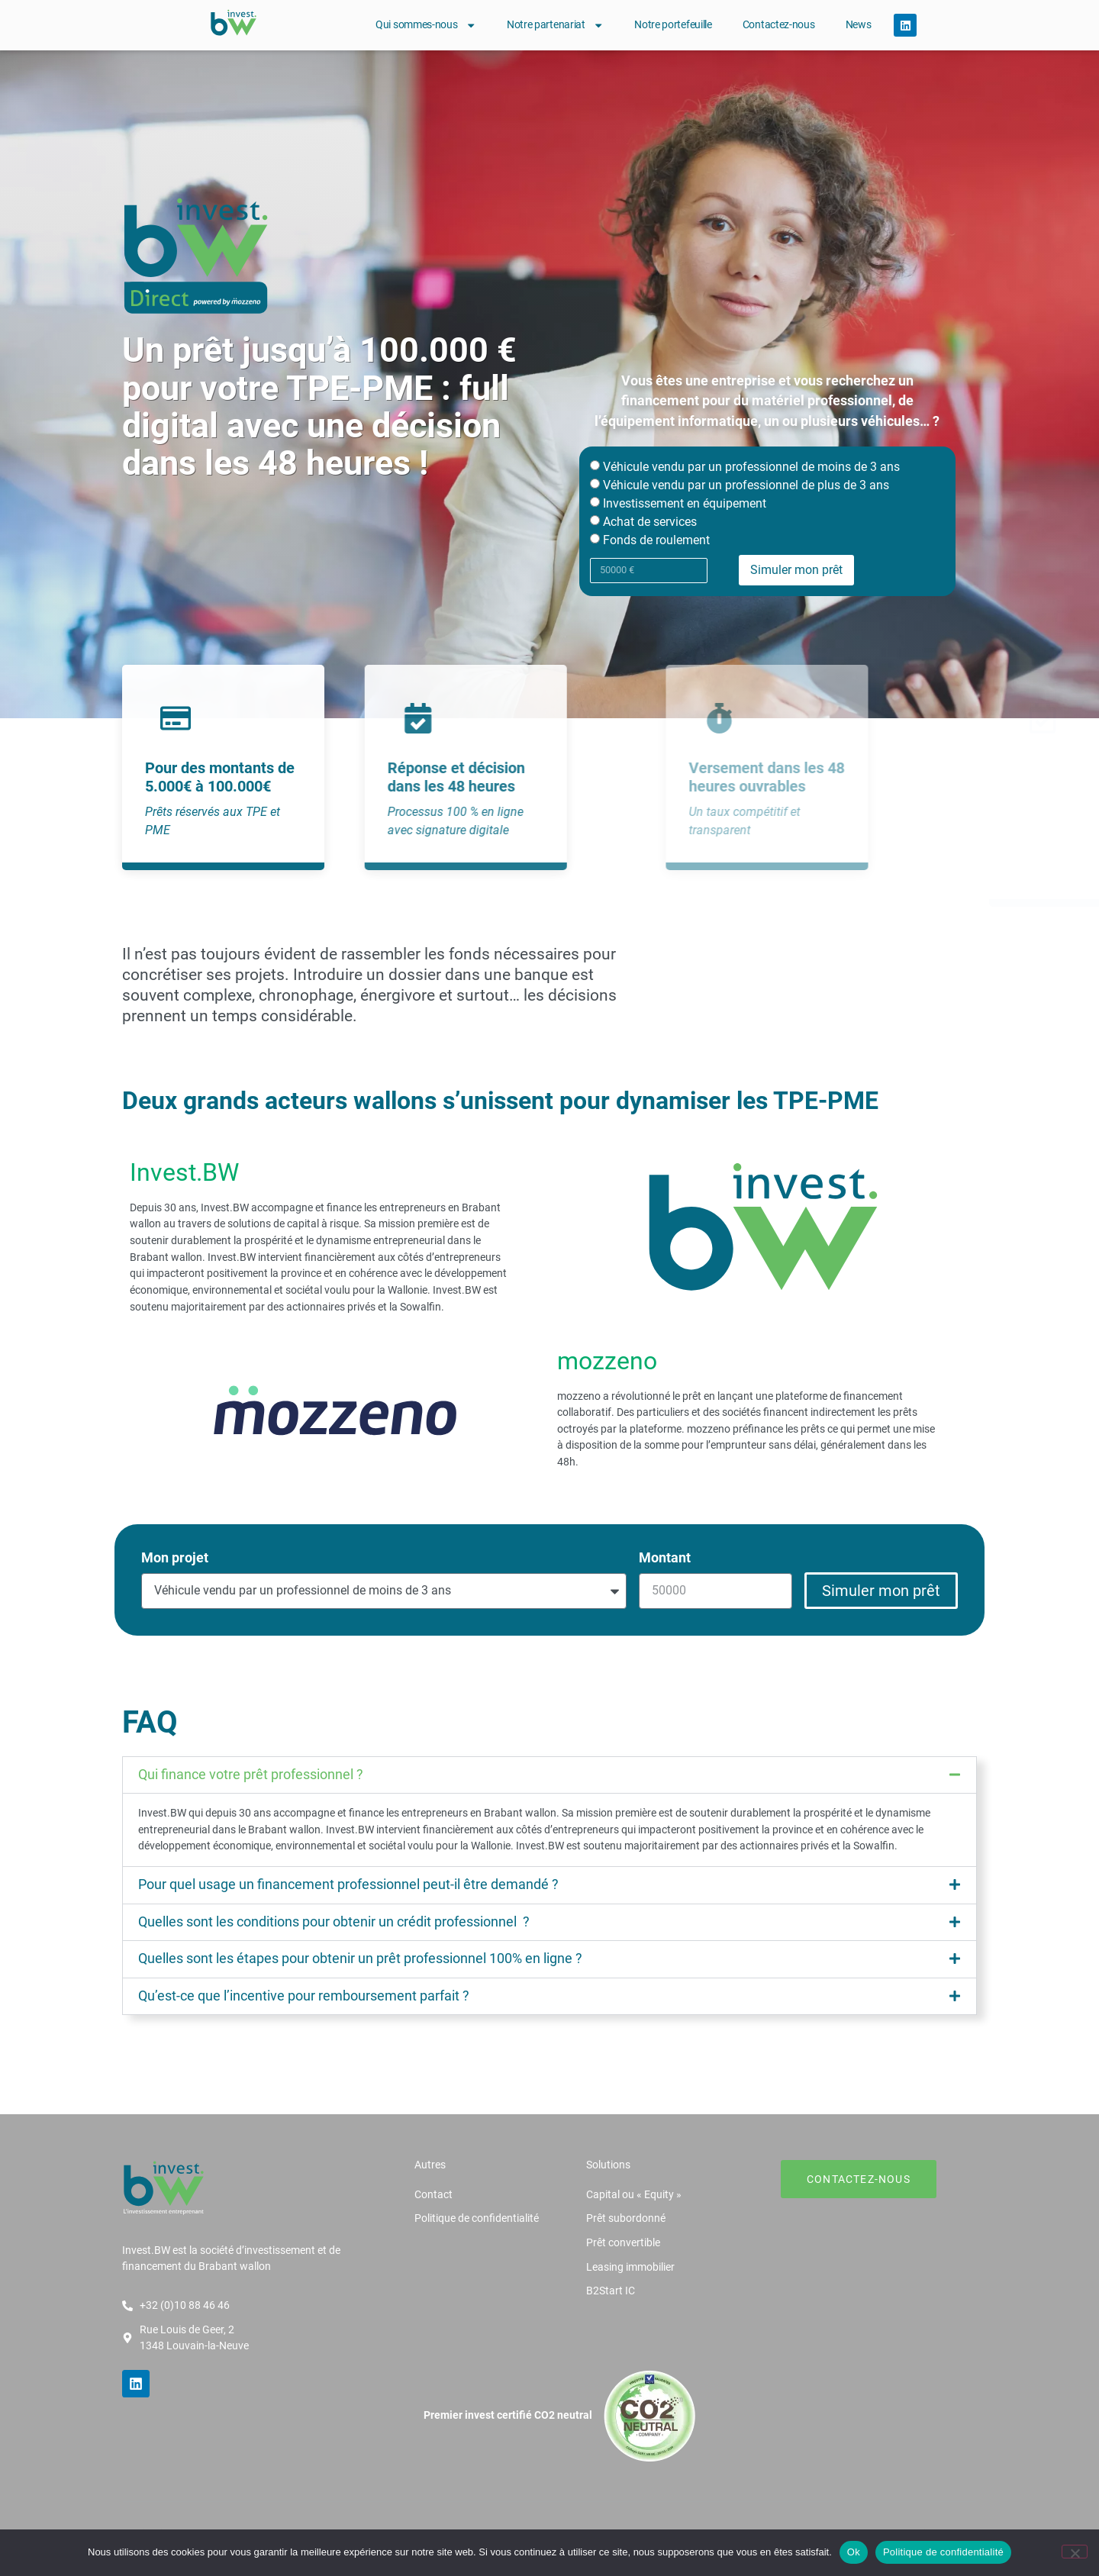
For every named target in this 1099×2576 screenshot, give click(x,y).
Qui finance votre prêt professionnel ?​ (250, 1774)
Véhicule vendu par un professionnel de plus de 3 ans (746, 485)
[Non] (1075, 2551)
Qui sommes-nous (425, 25)
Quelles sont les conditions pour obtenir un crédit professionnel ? (334, 1922)
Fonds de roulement (656, 540)
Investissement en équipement (684, 503)
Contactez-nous (779, 24)
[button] (549, 1775)
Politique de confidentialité (943, 2552)
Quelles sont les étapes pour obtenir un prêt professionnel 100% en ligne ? (360, 1958)
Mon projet (174, 1558)
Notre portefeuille (673, 24)
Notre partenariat (555, 25)
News (859, 24)
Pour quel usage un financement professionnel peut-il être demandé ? (348, 1884)
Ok (853, 2552)
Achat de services (650, 521)
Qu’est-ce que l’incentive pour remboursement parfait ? (303, 1996)
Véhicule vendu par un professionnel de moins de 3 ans (751, 466)
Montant (665, 1558)
